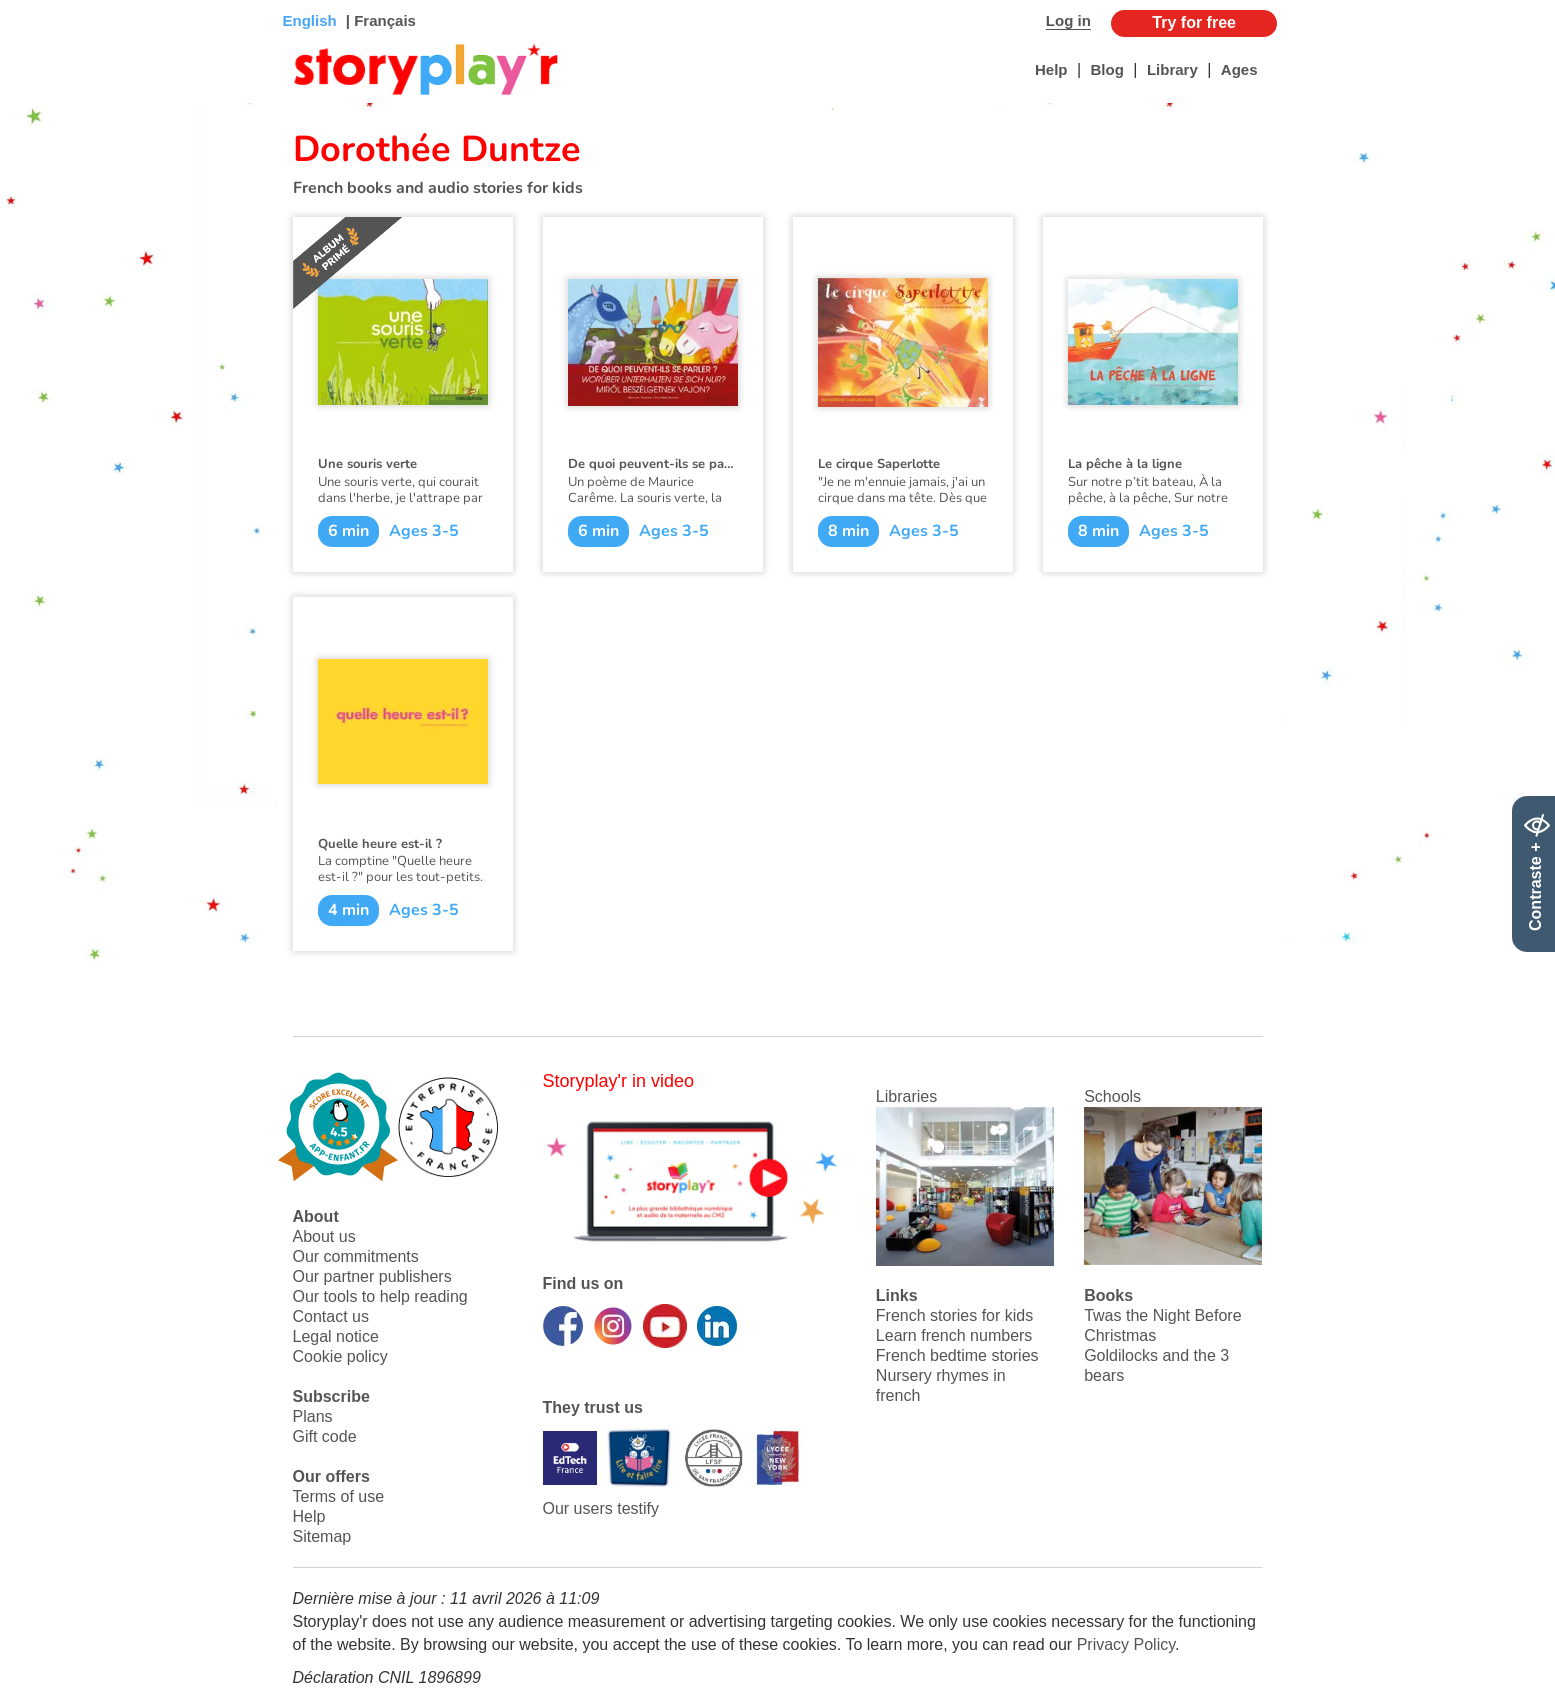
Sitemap (322, 1536)
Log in (1068, 20)
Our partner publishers (372, 1276)
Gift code (325, 1436)
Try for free (1194, 22)
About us (324, 1236)
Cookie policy (340, 1356)
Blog (1107, 69)
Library (1172, 69)
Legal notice (336, 1336)
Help (1051, 69)
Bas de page (40, 0)
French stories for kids (954, 1315)
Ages (1239, 69)
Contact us (331, 1316)
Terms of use (339, 1496)
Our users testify (601, 1508)
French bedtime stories (957, 1355)
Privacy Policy (1126, 1644)
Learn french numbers (954, 1335)
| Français (379, 20)
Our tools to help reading (380, 1296)
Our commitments (356, 1256)
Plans (313, 1416)
